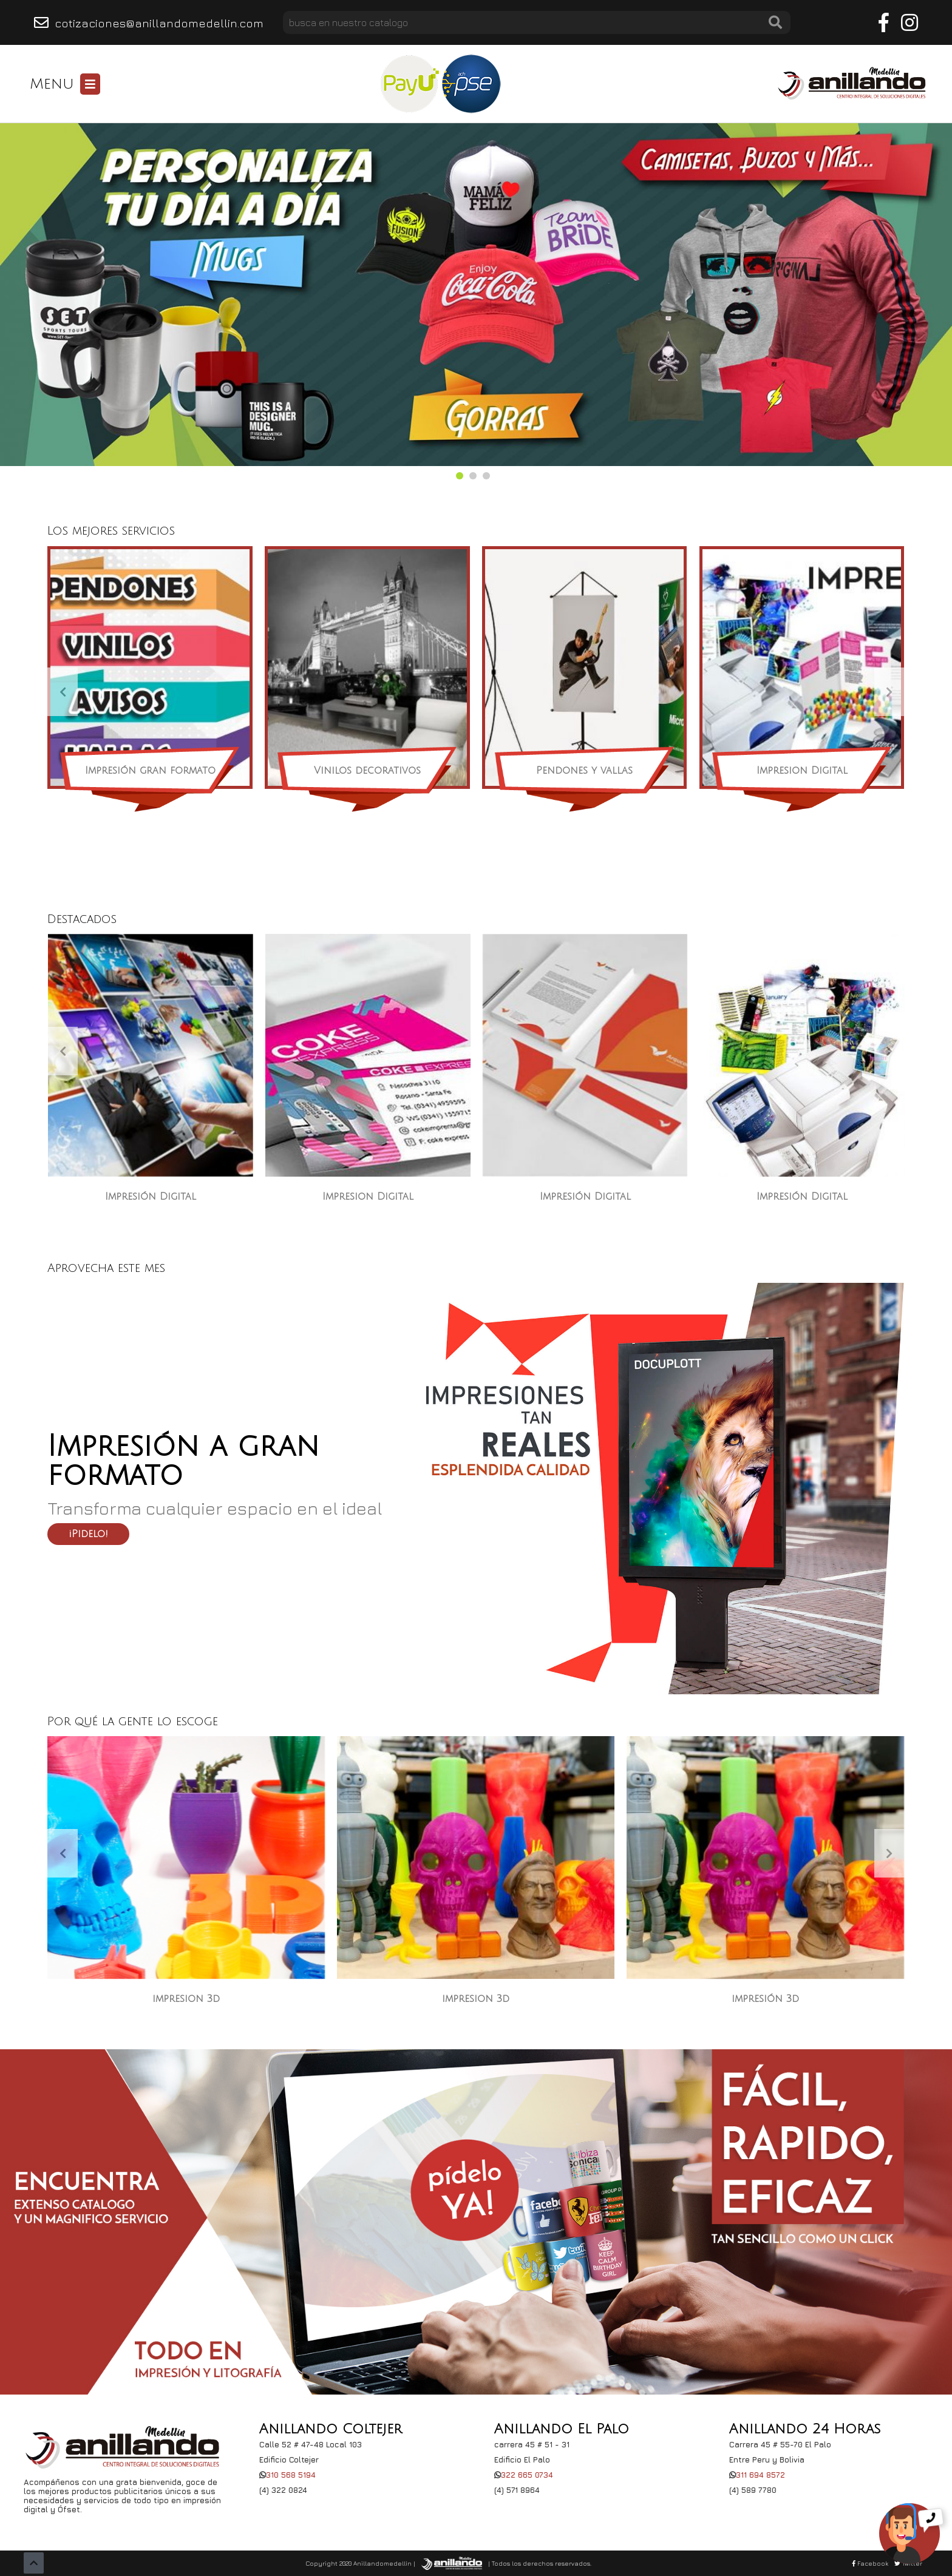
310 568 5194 (291, 2475)
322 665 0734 (527, 2475)
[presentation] (62, 692)
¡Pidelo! (88, 1534)
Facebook (870, 2563)
